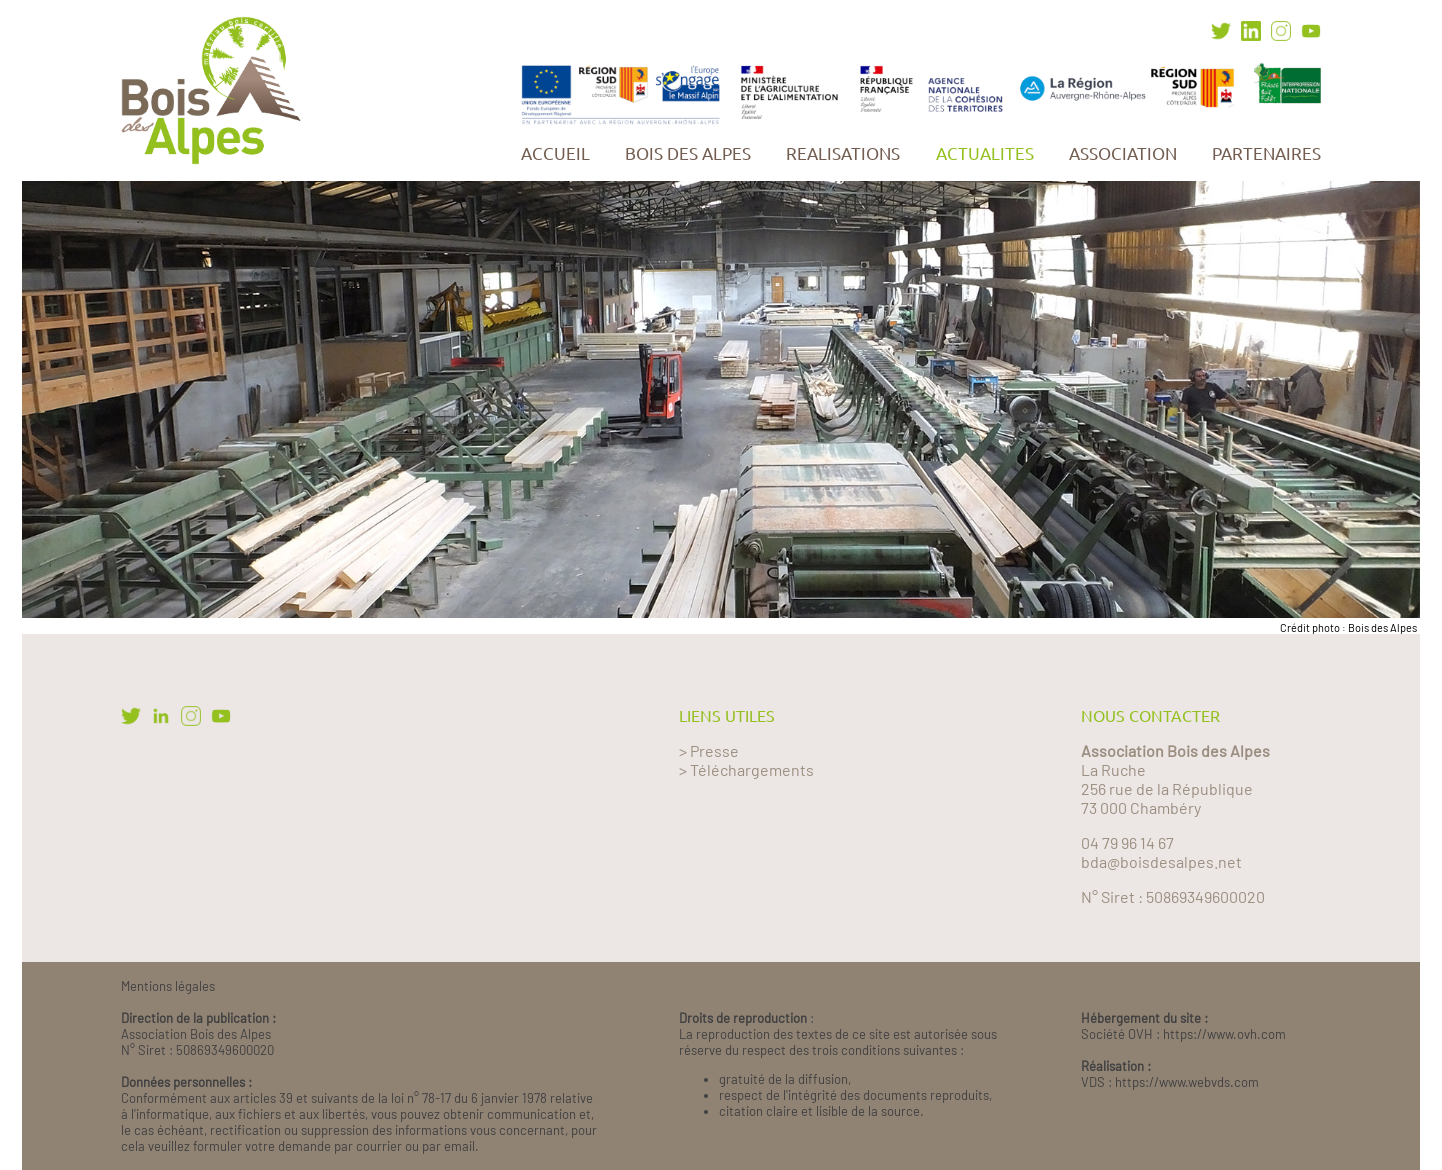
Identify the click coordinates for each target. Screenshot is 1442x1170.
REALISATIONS (843, 153)
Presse (714, 750)
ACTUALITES (985, 153)
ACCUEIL (555, 153)
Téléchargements (752, 769)
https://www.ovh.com (1224, 1034)
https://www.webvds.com (1187, 1082)
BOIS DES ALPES (688, 153)
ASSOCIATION (1123, 153)
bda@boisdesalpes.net (1161, 861)
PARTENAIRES (1266, 153)
